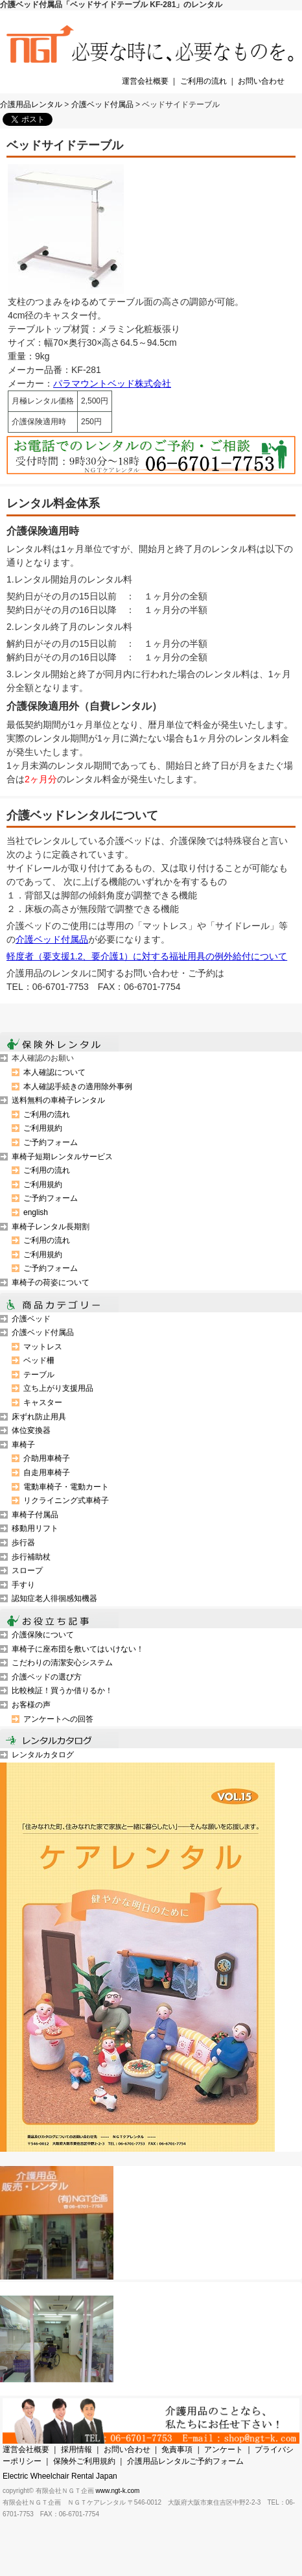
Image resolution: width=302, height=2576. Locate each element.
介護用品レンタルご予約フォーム (185, 2461)
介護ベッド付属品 (102, 104)
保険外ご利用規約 (84, 2461)
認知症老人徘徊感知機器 (54, 1598)
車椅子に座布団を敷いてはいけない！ (78, 1649)
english (35, 1212)
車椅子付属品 (35, 1514)
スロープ (27, 1570)
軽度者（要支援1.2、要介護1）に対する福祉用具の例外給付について (146, 956)
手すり (23, 1584)
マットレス (42, 1346)
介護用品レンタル (31, 104)
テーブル (38, 1374)
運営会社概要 (145, 81)
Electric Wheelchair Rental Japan (60, 2476)
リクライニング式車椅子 (66, 1500)
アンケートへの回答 (58, 1719)
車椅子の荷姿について (50, 1282)
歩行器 (23, 1542)
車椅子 (23, 1444)
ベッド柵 (38, 1360)
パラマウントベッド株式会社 (112, 383)
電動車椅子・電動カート (66, 1486)
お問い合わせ (261, 81)
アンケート (223, 2449)
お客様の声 (31, 1704)
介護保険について (43, 1634)
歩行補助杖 (31, 1556)
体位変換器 (31, 1430)
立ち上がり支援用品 (58, 1388)
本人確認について (54, 1072)
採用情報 (76, 2449)
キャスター (42, 1402)
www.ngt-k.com (118, 2490)
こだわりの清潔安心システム (62, 1662)
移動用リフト (35, 1528)
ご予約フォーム (50, 1142)
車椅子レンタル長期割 (50, 1226)
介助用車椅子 (46, 1458)
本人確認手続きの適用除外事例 (77, 1086)
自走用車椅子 (46, 1472)
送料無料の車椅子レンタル (58, 1100)
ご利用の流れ (203, 81)
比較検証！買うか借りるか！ (62, 1690)
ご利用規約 (42, 1128)
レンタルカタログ (43, 1754)
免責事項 (176, 2449)
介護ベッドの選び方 (47, 1676)
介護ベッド (31, 1318)
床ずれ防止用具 (39, 1416)
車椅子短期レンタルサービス (62, 1156)
